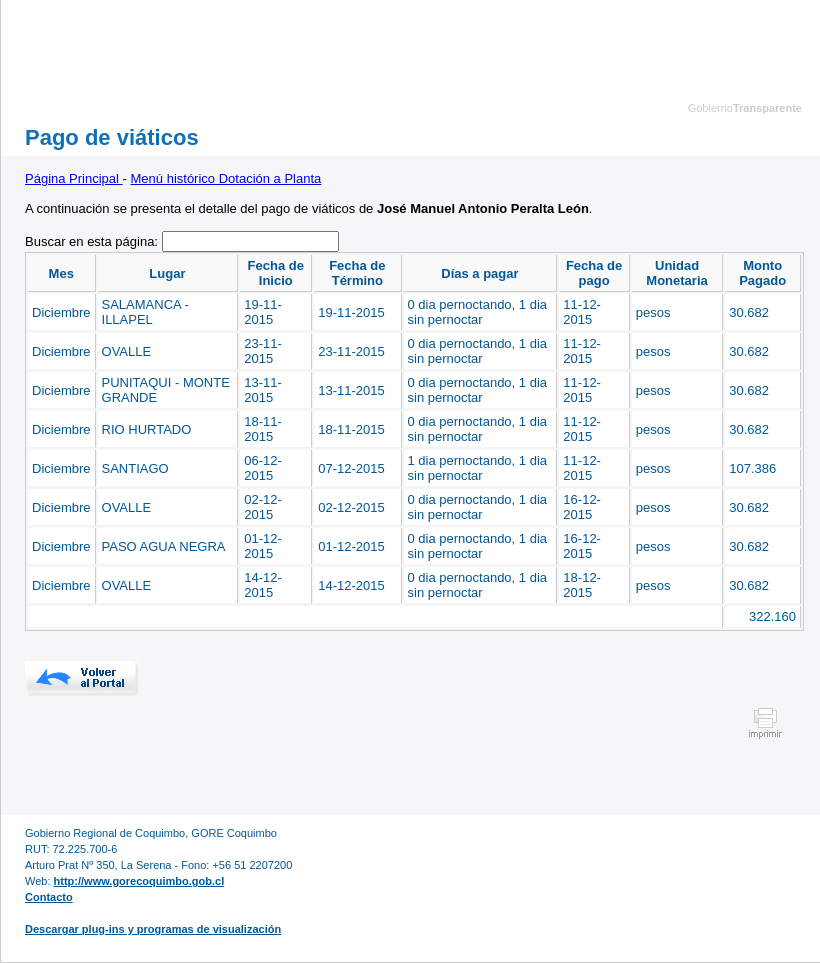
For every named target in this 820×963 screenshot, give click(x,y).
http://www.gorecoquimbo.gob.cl (139, 881)
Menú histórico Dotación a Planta (226, 178)
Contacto (49, 897)
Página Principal (74, 178)
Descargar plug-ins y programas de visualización (153, 929)
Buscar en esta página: (93, 241)
